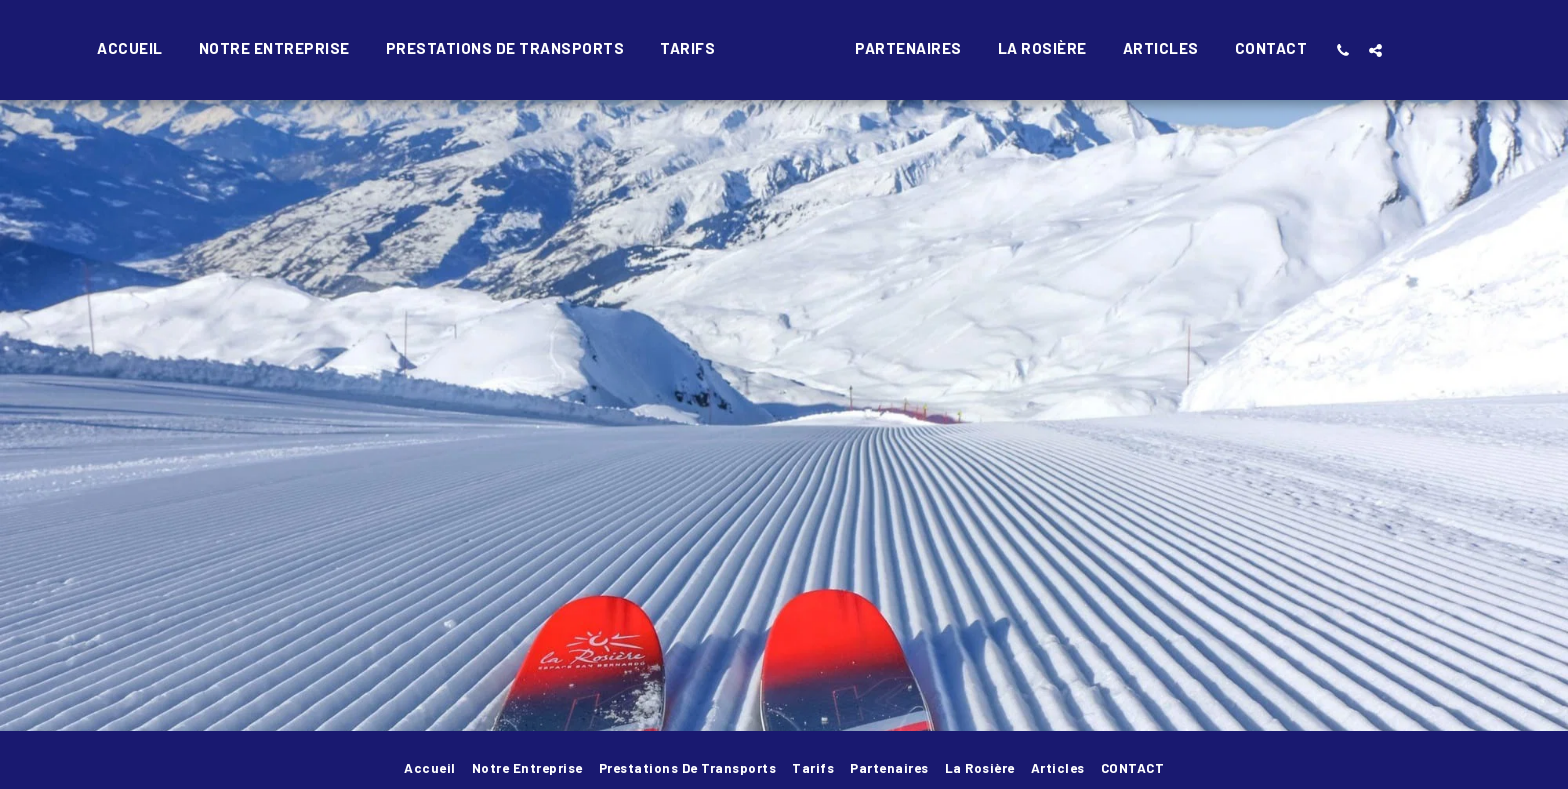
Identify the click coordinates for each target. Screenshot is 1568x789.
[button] (1388, 50)
